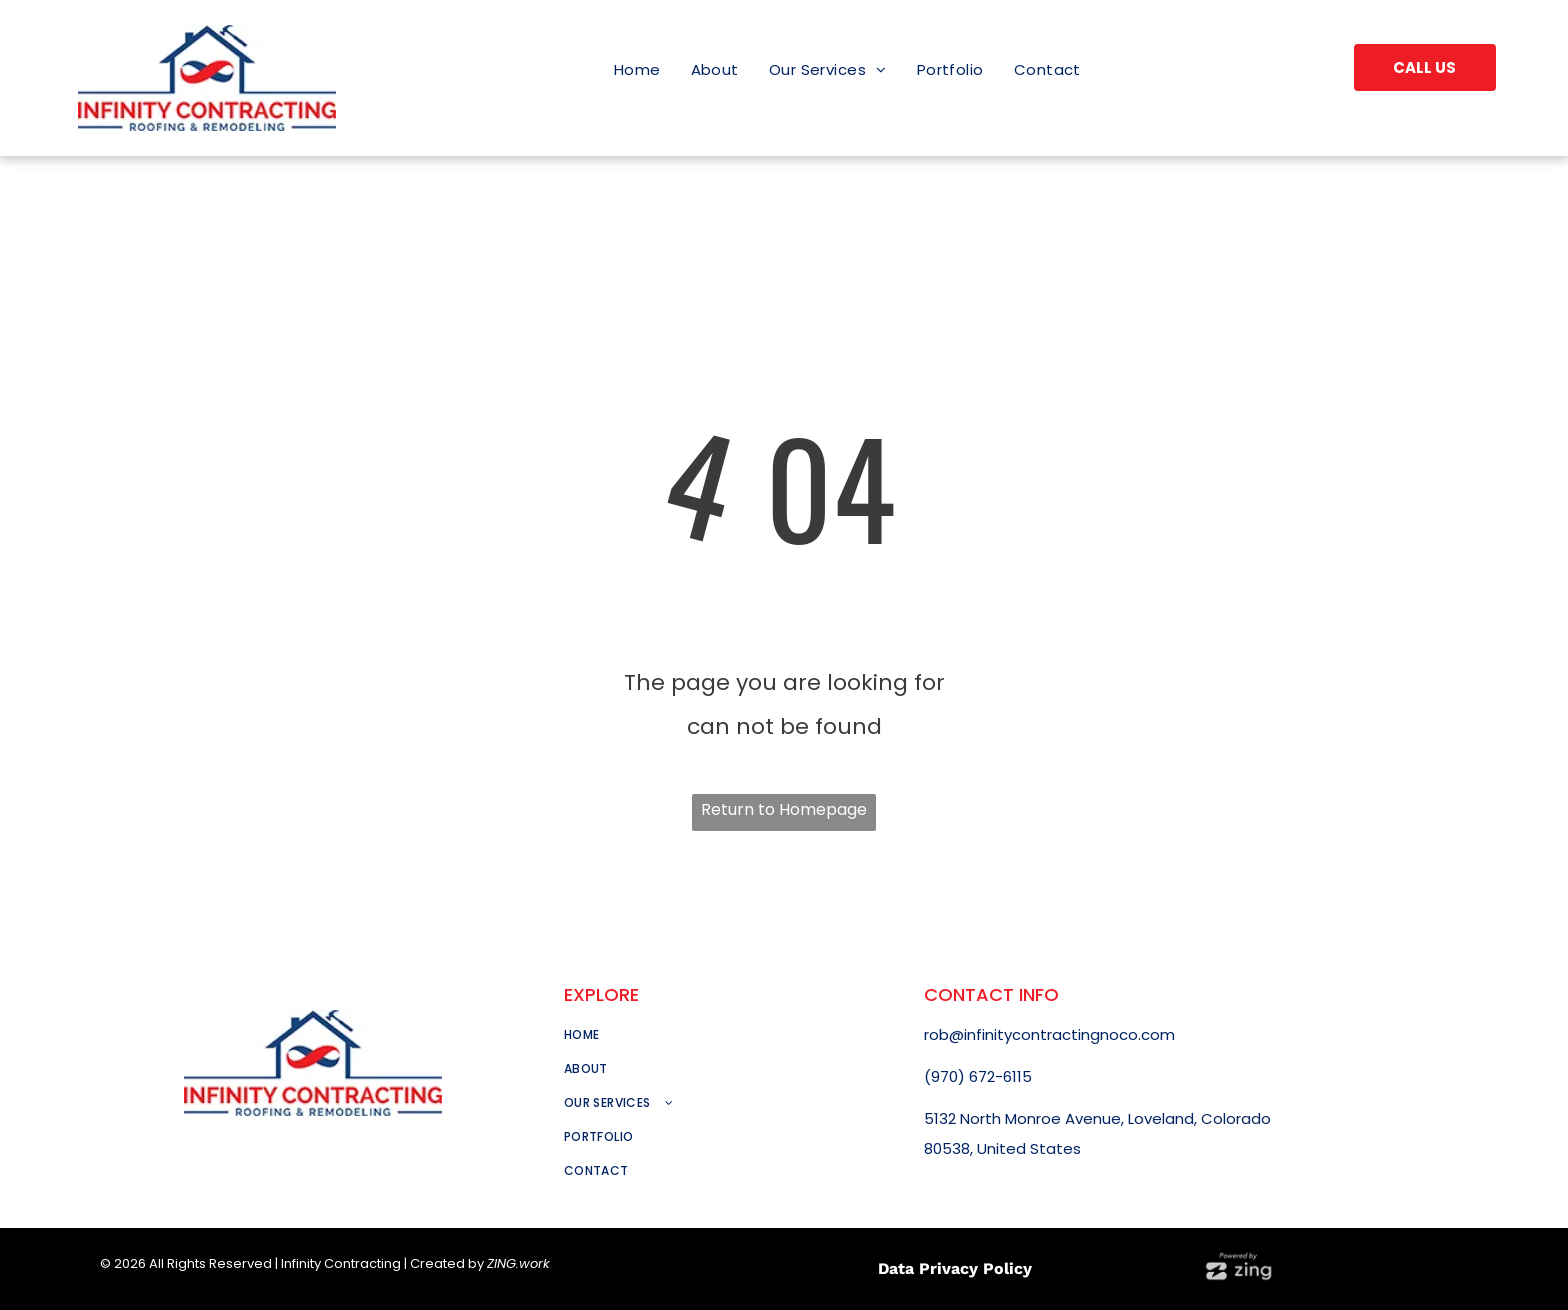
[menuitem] (637, 70)
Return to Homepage (784, 809)
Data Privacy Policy (955, 1268)
